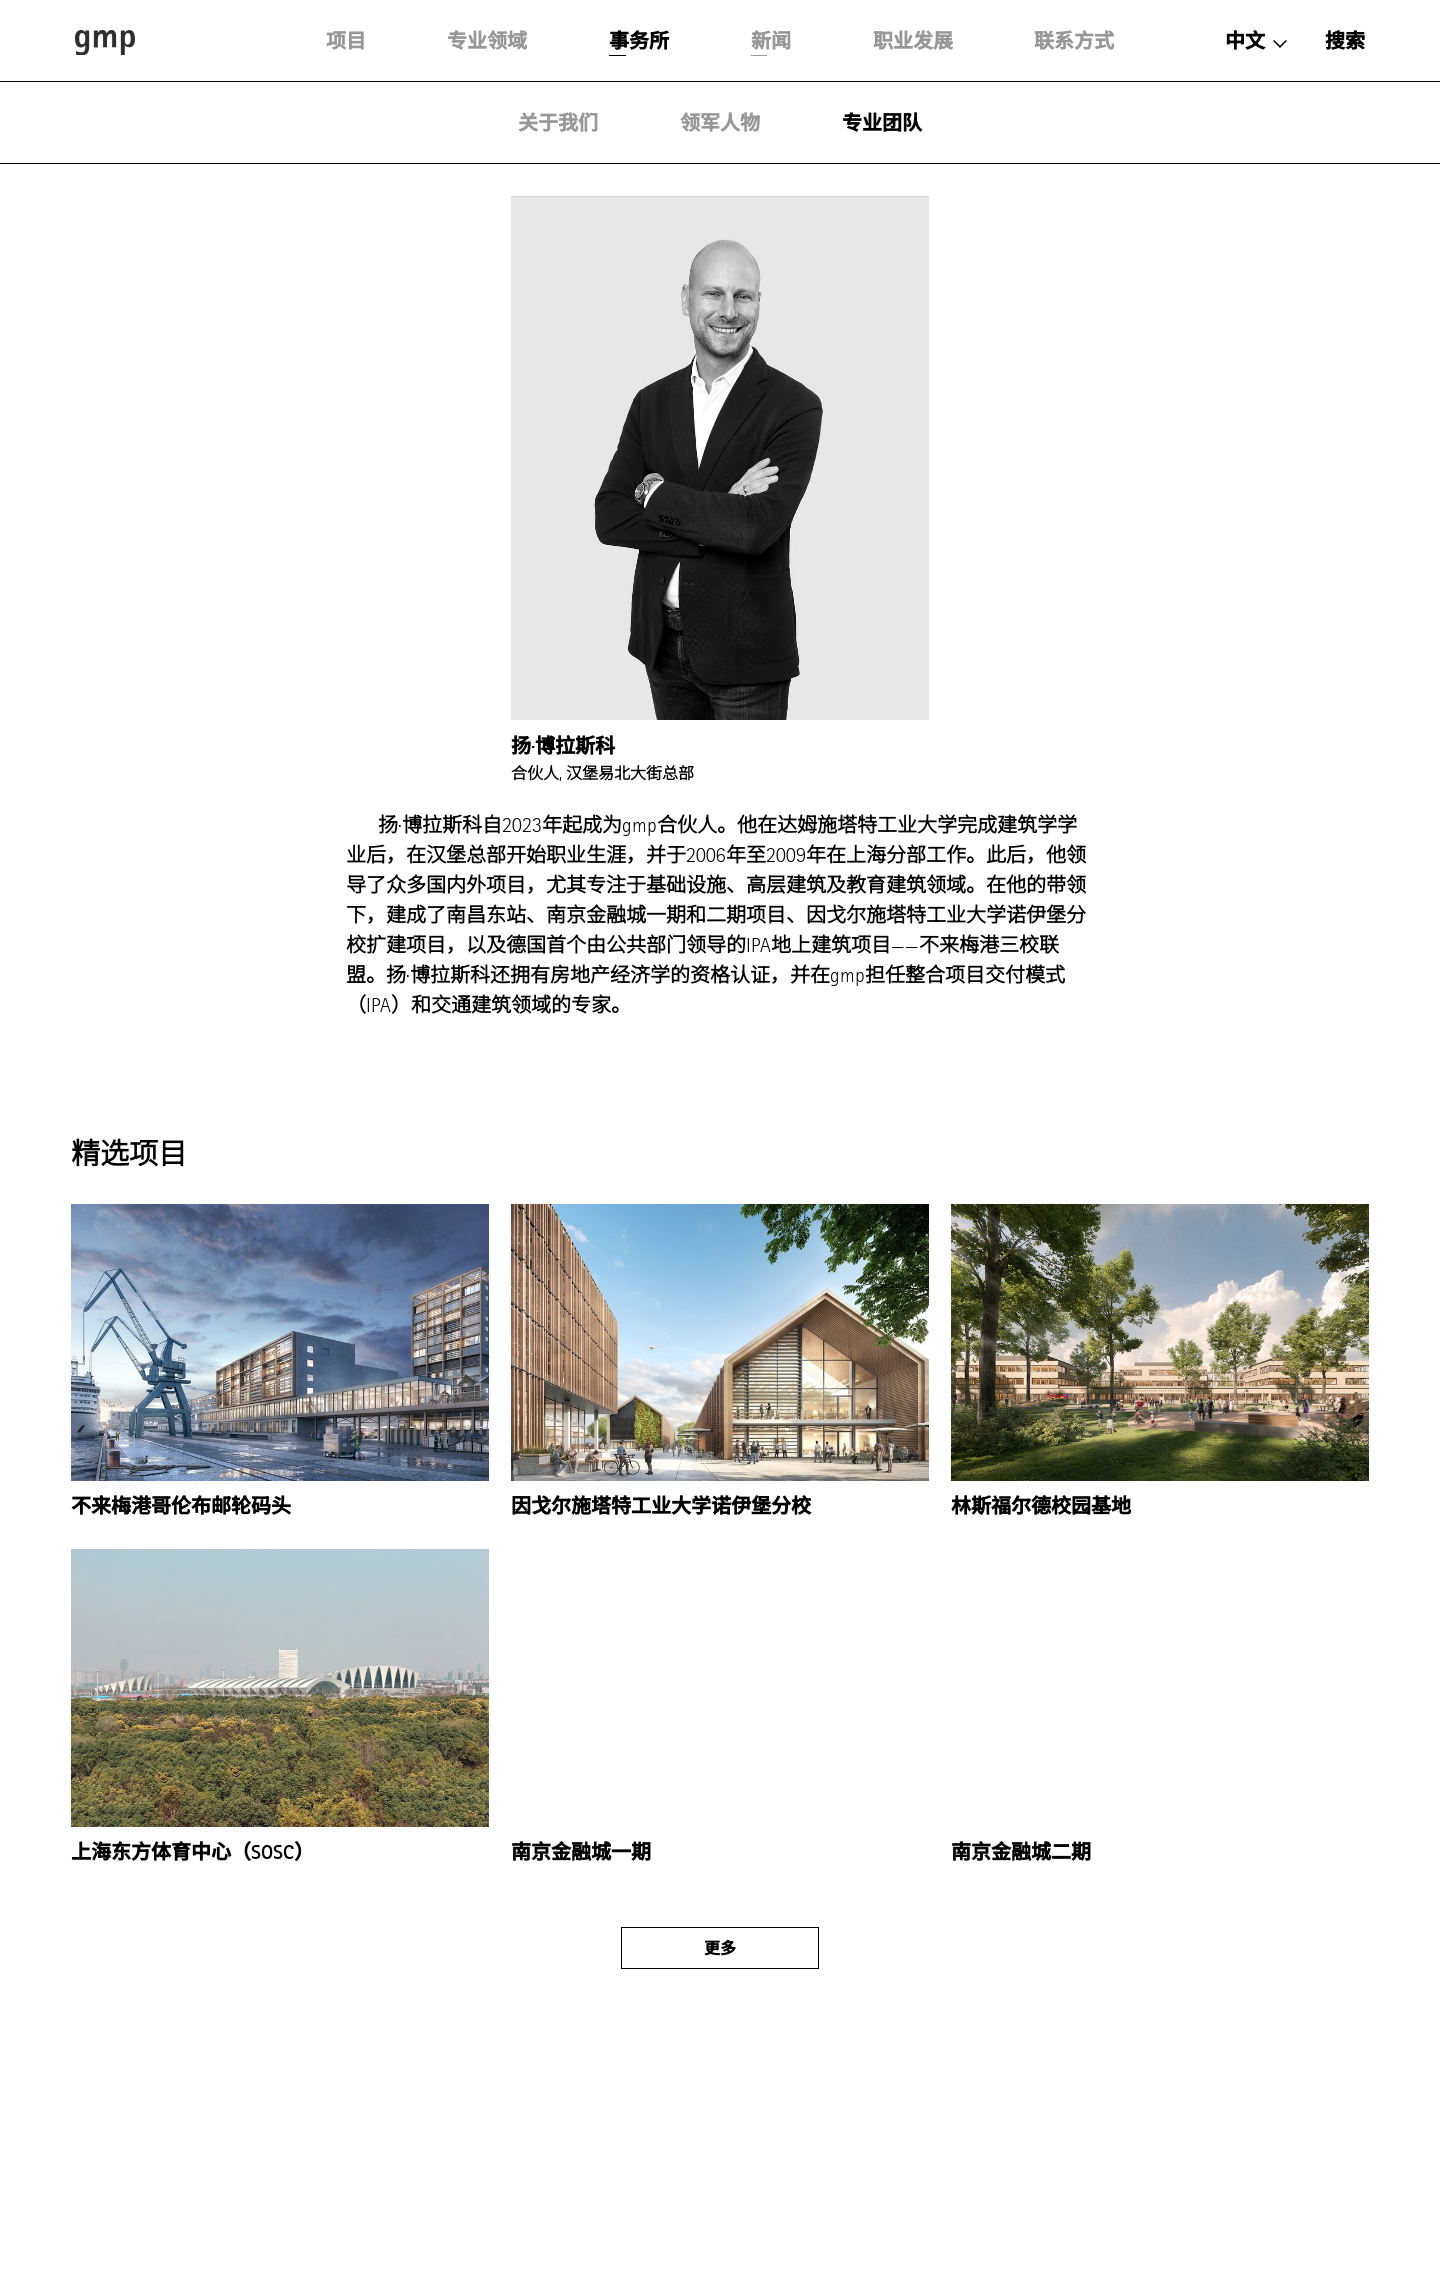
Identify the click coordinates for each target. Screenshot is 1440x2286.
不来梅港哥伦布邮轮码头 (181, 1506)
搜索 (1345, 41)
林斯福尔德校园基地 (1041, 1506)
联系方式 (1074, 41)
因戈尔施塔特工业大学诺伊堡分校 (661, 1506)
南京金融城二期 (1021, 1852)
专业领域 (487, 41)
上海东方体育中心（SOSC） (192, 1852)
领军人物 (720, 123)
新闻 (771, 41)
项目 (346, 41)
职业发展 (913, 41)
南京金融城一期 (581, 1852)
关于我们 (558, 123)
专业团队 (882, 123)
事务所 (639, 41)
